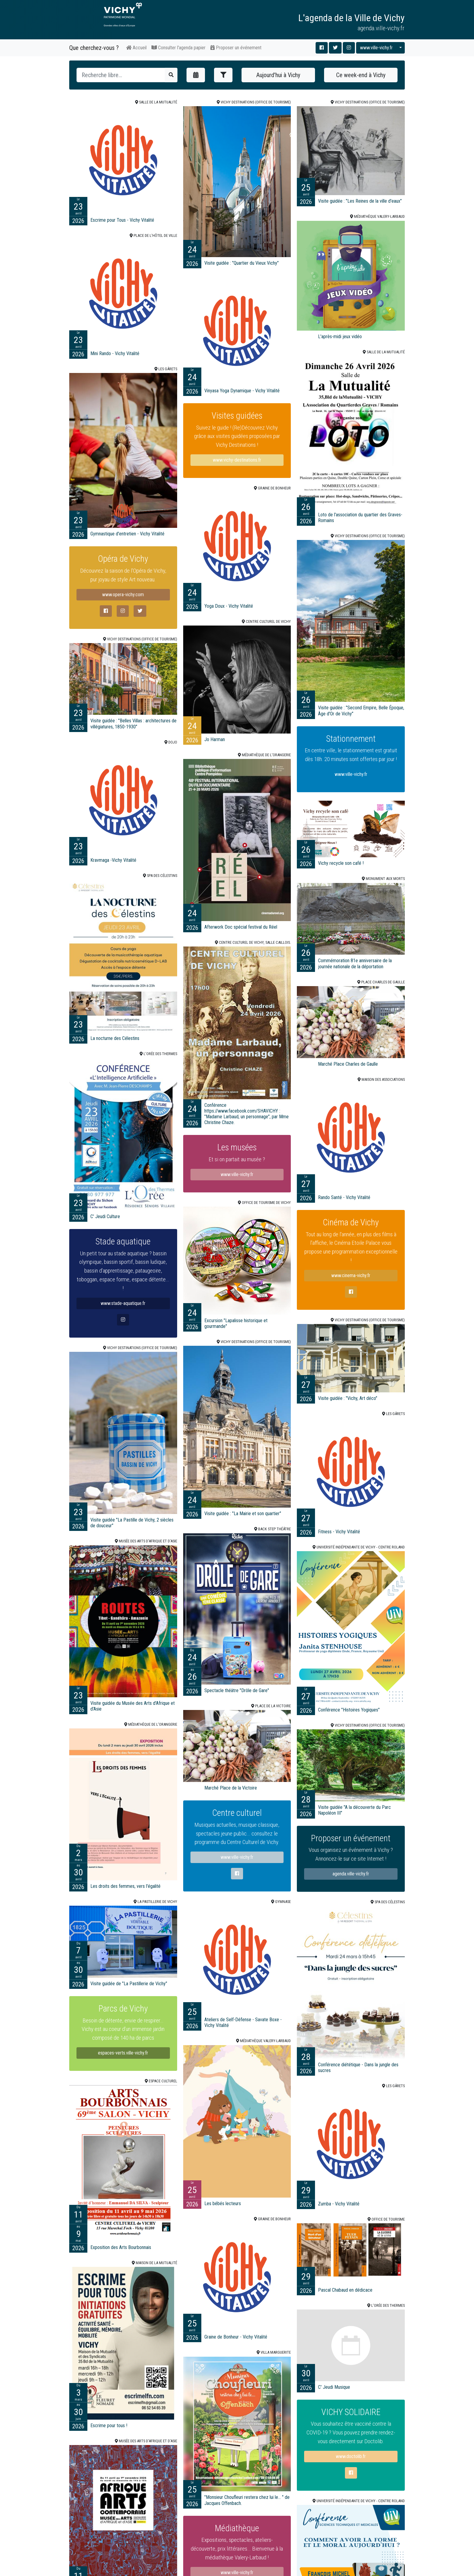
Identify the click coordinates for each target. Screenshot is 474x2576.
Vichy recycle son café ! (341, 863)
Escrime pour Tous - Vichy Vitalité (122, 220)
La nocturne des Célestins (114, 1038)
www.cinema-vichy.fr (350, 1289)
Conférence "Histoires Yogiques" (349, 1710)
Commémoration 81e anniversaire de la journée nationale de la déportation (355, 963)
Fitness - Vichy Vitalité (339, 1532)
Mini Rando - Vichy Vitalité (114, 353)
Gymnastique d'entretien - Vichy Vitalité (127, 534)
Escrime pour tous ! (108, 2425)
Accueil (136, 48)
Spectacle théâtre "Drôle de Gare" (236, 1690)
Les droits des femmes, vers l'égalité (125, 1886)
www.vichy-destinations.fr (237, 460)
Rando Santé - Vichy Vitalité (344, 1197)
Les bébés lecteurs (222, 2203)
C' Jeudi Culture (105, 1216)
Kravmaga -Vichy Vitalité (113, 860)
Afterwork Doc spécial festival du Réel (240, 927)
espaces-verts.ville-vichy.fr (123, 2063)
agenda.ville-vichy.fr (351, 1883)
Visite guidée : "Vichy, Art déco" (347, 1398)
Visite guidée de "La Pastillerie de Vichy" (128, 1983)
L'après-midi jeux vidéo (340, 336)
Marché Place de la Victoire (230, 1788)
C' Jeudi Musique (334, 2387)
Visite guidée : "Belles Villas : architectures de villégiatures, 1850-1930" (133, 723)
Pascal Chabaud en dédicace (345, 2290)
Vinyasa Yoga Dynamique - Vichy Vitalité (242, 391)
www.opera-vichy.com (123, 606)
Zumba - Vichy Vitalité (338, 2204)
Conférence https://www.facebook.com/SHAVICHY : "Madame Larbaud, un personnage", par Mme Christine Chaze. (246, 1114)
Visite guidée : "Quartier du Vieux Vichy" (241, 263)
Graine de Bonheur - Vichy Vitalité (235, 2337)
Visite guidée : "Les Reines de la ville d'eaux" (360, 201)
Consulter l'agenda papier (178, 48)
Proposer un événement (235, 48)
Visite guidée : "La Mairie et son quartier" (242, 1513)
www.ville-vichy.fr (376, 48)
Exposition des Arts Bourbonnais (120, 2247)
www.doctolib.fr (351, 2469)
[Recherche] (120, 75)
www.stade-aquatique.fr (123, 1318)
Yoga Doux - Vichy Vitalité (228, 606)
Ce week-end (360, 75)
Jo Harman (214, 739)
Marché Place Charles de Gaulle (348, 1064)
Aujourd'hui (278, 75)
